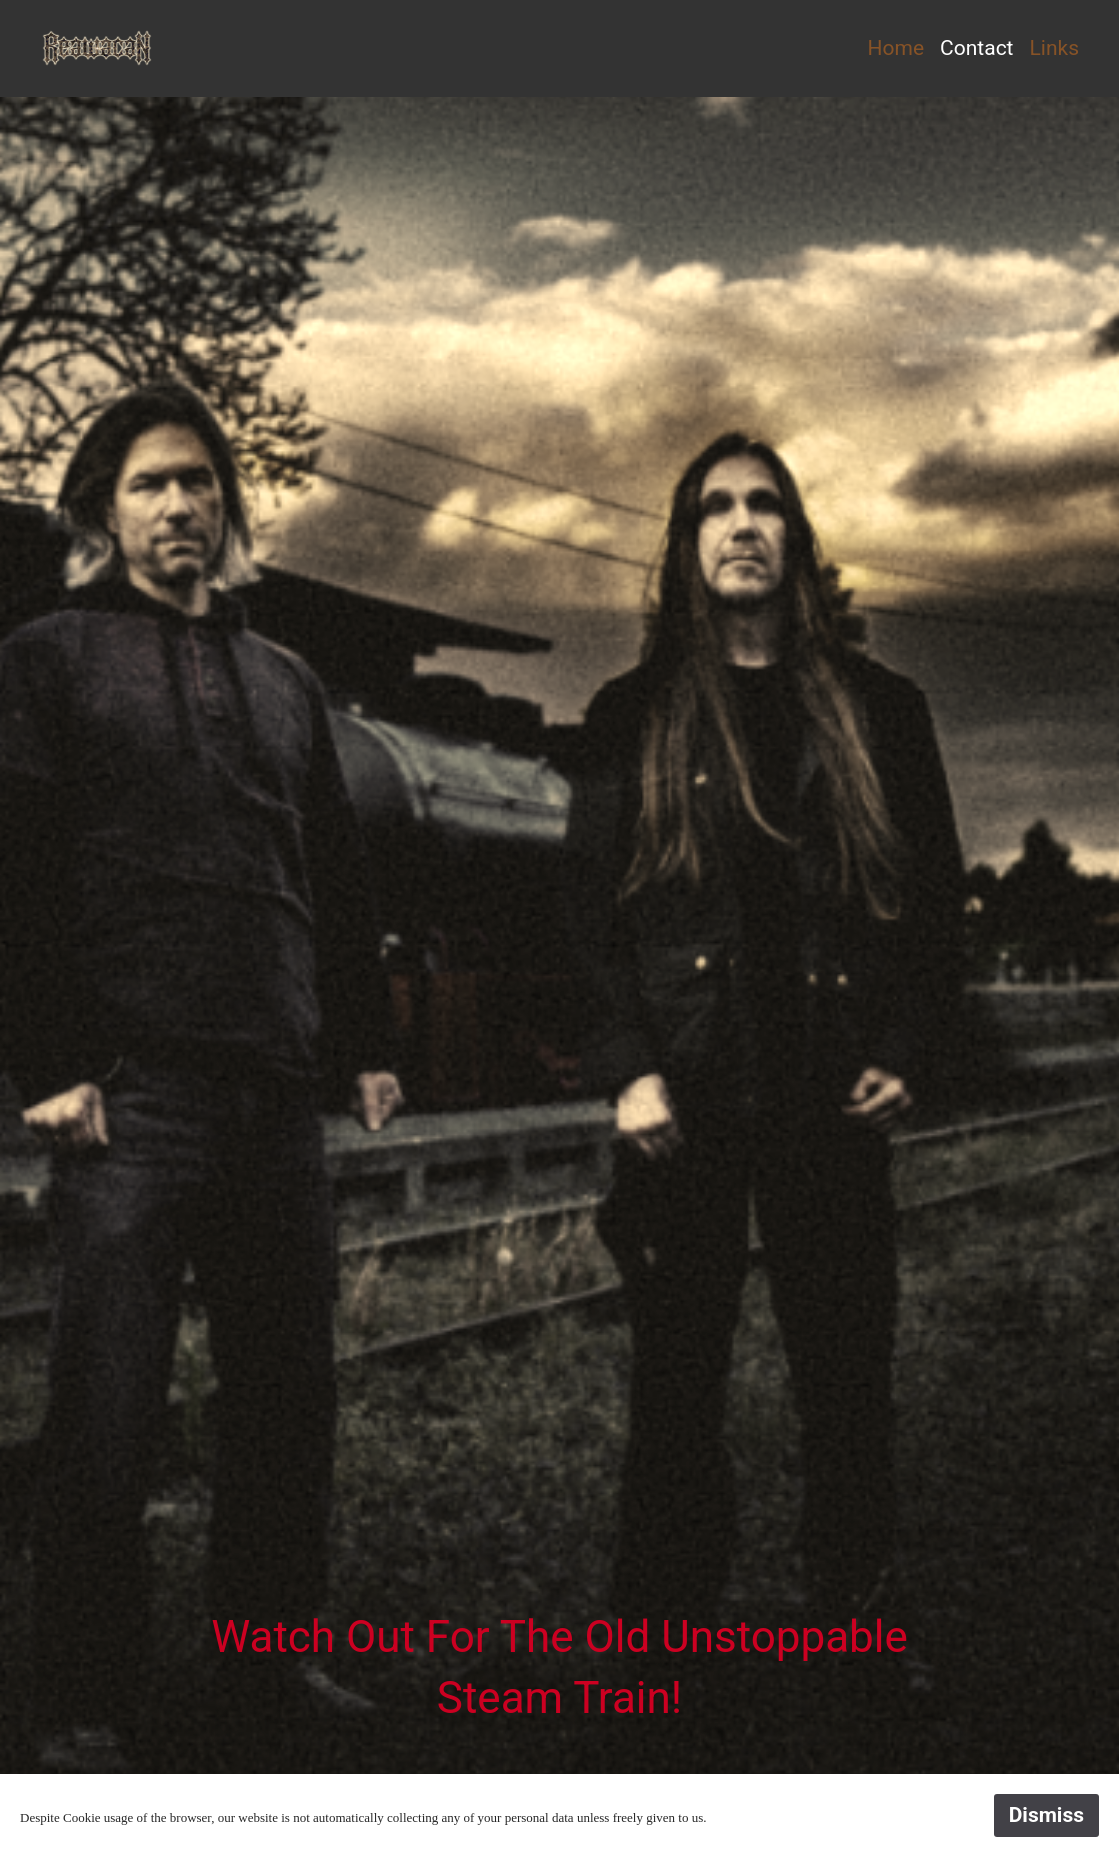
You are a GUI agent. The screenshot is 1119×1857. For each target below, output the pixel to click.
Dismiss (1046, 1815)
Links (1055, 48)
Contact (976, 48)
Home (896, 48)
